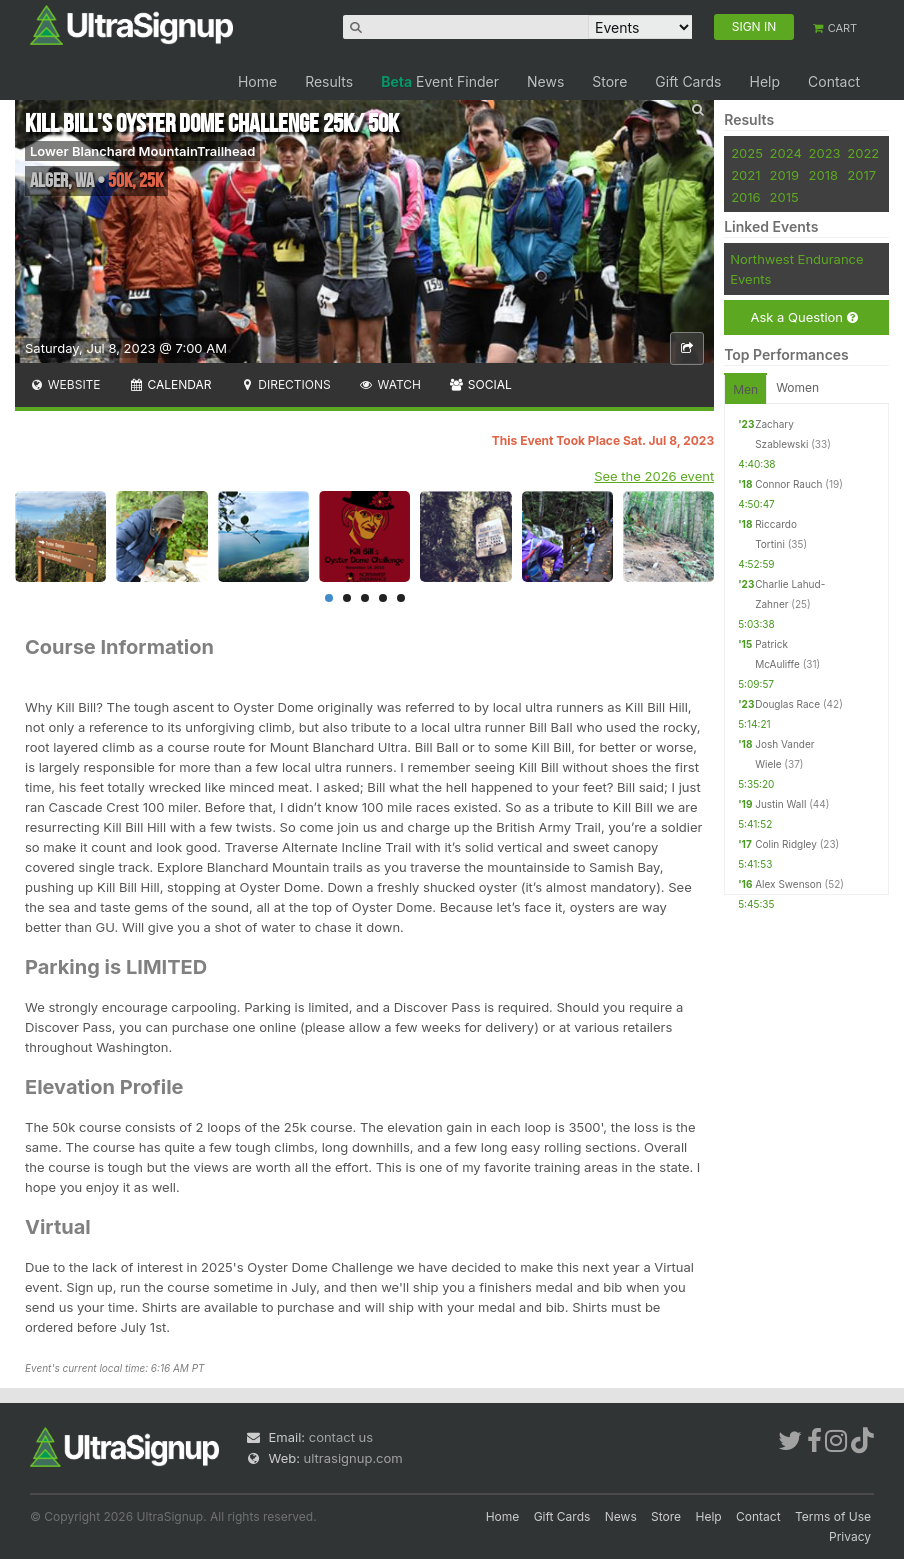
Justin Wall (780, 804)
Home (257, 81)
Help (764, 81)
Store (609, 81)
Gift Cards (688, 81)
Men (745, 389)
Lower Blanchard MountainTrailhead (142, 151)
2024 (786, 153)
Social (480, 384)
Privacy (850, 1536)
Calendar (170, 384)
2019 (784, 175)
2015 (784, 197)
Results (329, 81)
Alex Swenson (788, 884)
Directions (284, 384)
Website (65, 384)
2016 (745, 197)
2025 (747, 153)
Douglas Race (787, 704)
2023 (825, 153)
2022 (863, 153)
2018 (823, 175)
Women (797, 387)
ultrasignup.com (353, 1458)
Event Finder (440, 81)
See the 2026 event (654, 476)
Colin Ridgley (786, 844)
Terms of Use (833, 1516)
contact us (341, 1437)
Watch (390, 384)
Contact (834, 81)
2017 (861, 175)
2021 (745, 175)
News (545, 81)
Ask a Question (803, 317)
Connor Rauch (788, 484)
